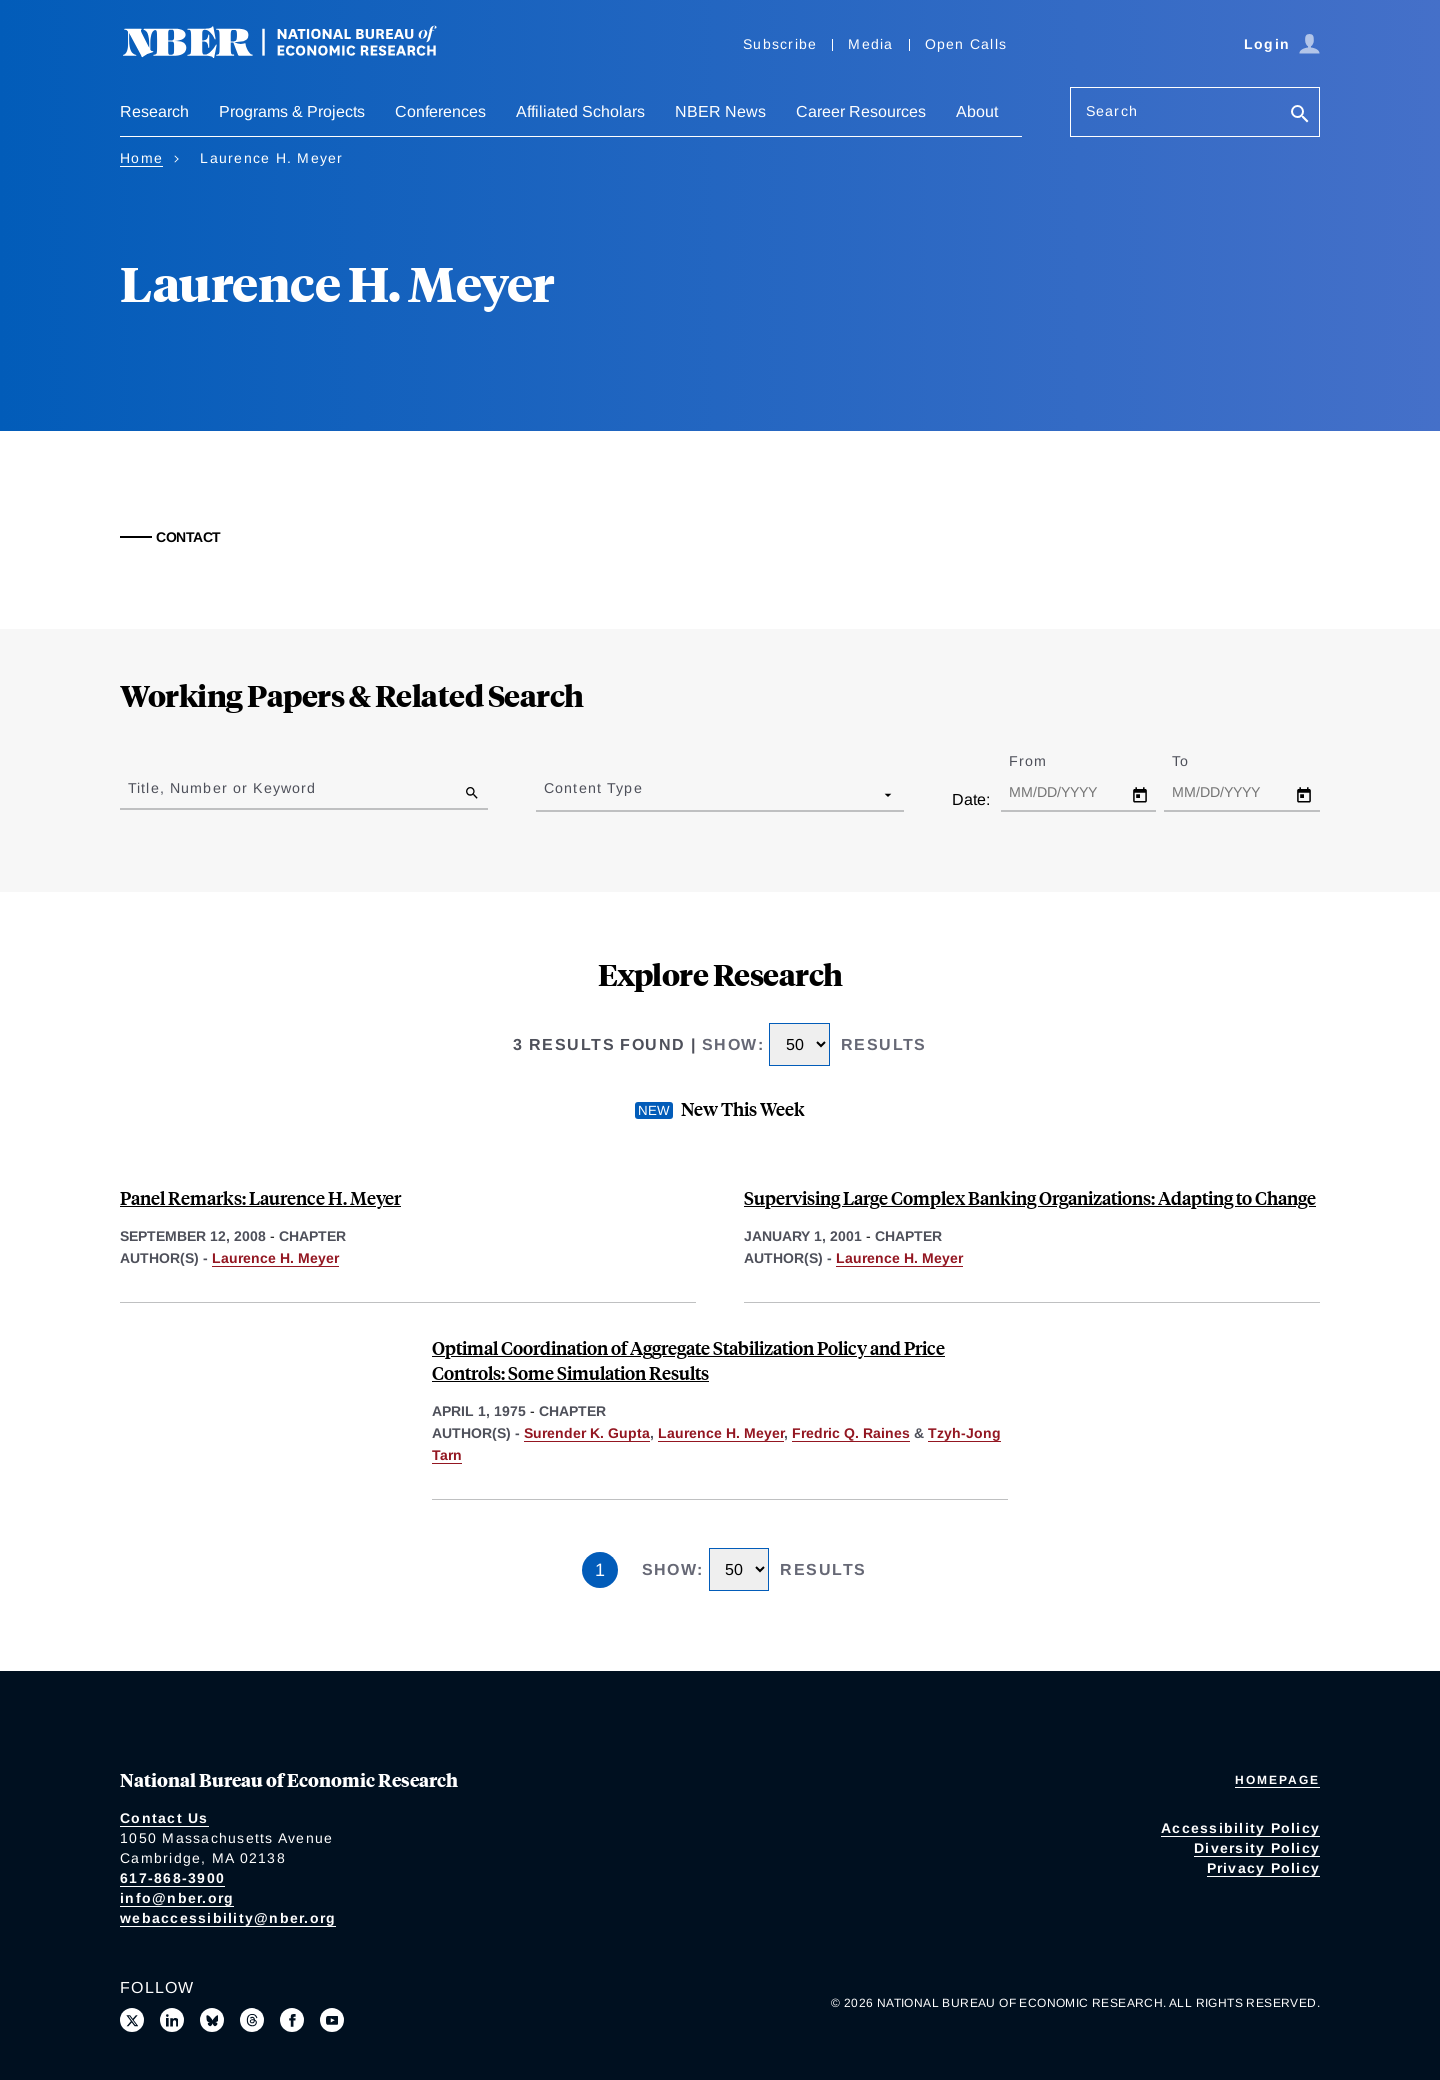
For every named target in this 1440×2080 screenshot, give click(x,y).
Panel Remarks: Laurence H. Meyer (260, 1197)
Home (141, 158)
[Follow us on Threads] (252, 2020)
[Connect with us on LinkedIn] (172, 2020)
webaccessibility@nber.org (228, 1918)
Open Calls (966, 44)
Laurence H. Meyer (275, 1258)
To (1198, 761)
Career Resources (861, 111)
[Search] (1300, 115)
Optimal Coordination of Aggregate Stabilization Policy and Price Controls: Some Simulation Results (688, 1360)
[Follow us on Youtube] (332, 2020)
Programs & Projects (292, 111)
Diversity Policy (1257, 1848)
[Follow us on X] (132, 2020)
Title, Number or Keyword (222, 788)
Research (154, 111)
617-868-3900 (172, 1878)
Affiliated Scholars (580, 111)
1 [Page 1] (600, 1570)
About (977, 111)
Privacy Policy (1264, 1868)
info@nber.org (177, 1898)
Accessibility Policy (1240, 1828)
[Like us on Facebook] (292, 2020)
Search (1112, 111)
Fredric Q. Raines (851, 1433)
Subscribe (780, 44)
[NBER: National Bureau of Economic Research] (296, 52)
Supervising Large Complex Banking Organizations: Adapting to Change (1030, 1197)
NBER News (720, 111)
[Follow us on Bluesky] (212, 2020)
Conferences (440, 111)
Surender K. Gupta (587, 1433)
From (1045, 761)
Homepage (1277, 1780)
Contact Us (164, 1818)
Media (870, 44)
